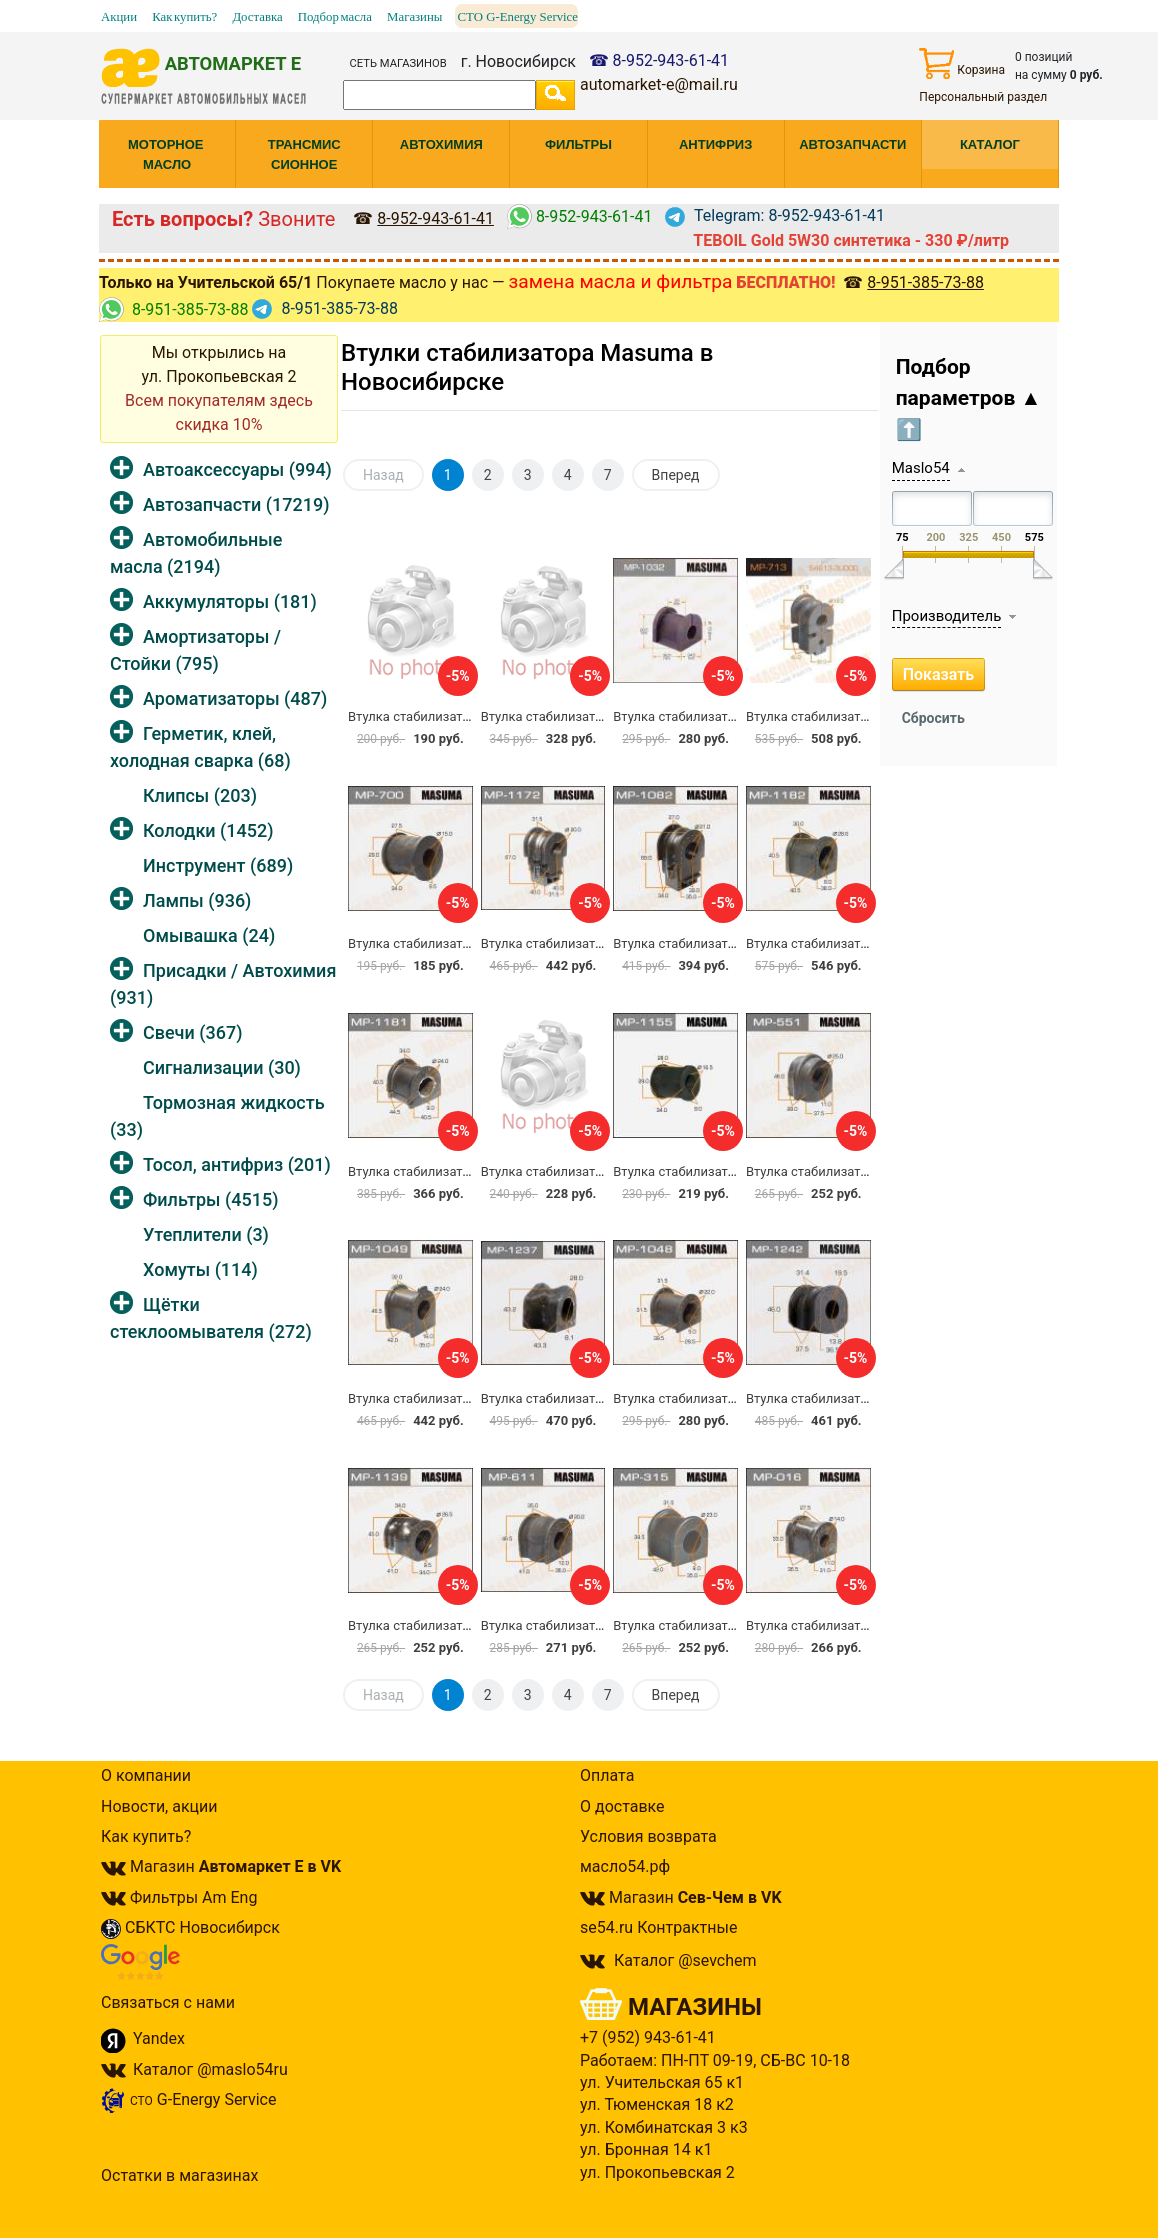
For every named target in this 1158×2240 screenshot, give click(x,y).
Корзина (962, 63)
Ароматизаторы (235, 698)
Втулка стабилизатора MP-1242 (842, 1398)
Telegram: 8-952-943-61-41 (775, 215)
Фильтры (210, 1199)
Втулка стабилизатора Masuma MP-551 (865, 1171)
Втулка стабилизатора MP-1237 (577, 1398)
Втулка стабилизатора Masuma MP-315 (732, 1625)
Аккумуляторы (230, 601)
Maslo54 (921, 468)
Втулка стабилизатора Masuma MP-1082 (736, 943)
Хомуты (200, 1269)
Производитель (947, 616)
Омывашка (209, 935)
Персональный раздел (983, 97)
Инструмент (218, 865)
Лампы (197, 900)
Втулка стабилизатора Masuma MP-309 (467, 716)
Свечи (192, 1032)
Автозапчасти (236, 504)
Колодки (208, 830)
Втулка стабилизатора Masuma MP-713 (865, 716)
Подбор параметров (969, 398)
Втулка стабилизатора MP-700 (440, 943)
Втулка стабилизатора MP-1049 (444, 1398)
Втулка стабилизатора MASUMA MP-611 (603, 1625)
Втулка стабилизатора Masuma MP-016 (865, 1625)
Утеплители (206, 1234)
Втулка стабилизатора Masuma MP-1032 (736, 716)
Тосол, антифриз (237, 1164)
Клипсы (200, 795)
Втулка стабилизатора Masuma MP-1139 (471, 1625)
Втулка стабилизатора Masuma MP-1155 (736, 1171)
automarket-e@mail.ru (659, 84)
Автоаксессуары (237, 469)
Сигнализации (222, 1067)
